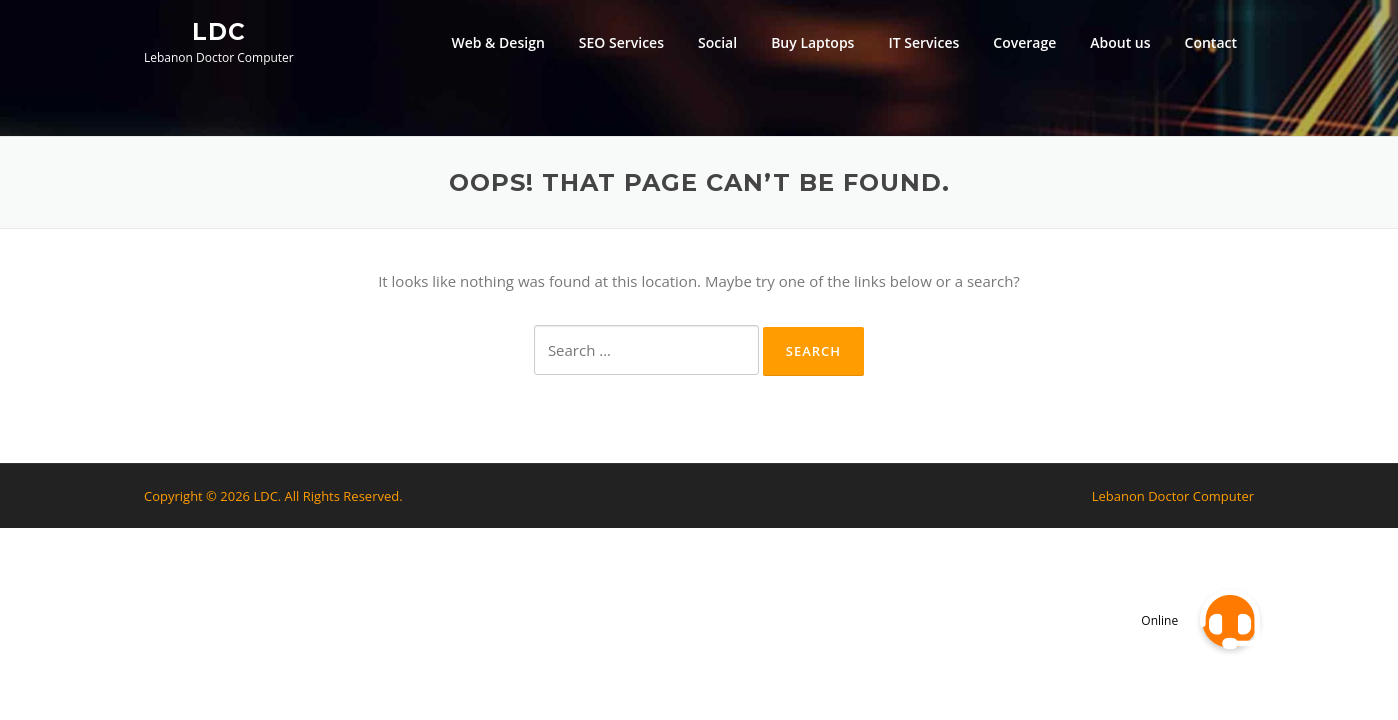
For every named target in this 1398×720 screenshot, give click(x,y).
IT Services (923, 42)
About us (1120, 42)
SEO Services (621, 42)
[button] (1230, 620)
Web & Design (497, 42)
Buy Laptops (812, 42)
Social (717, 42)
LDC (219, 31)
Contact (1211, 42)
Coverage (1024, 42)
